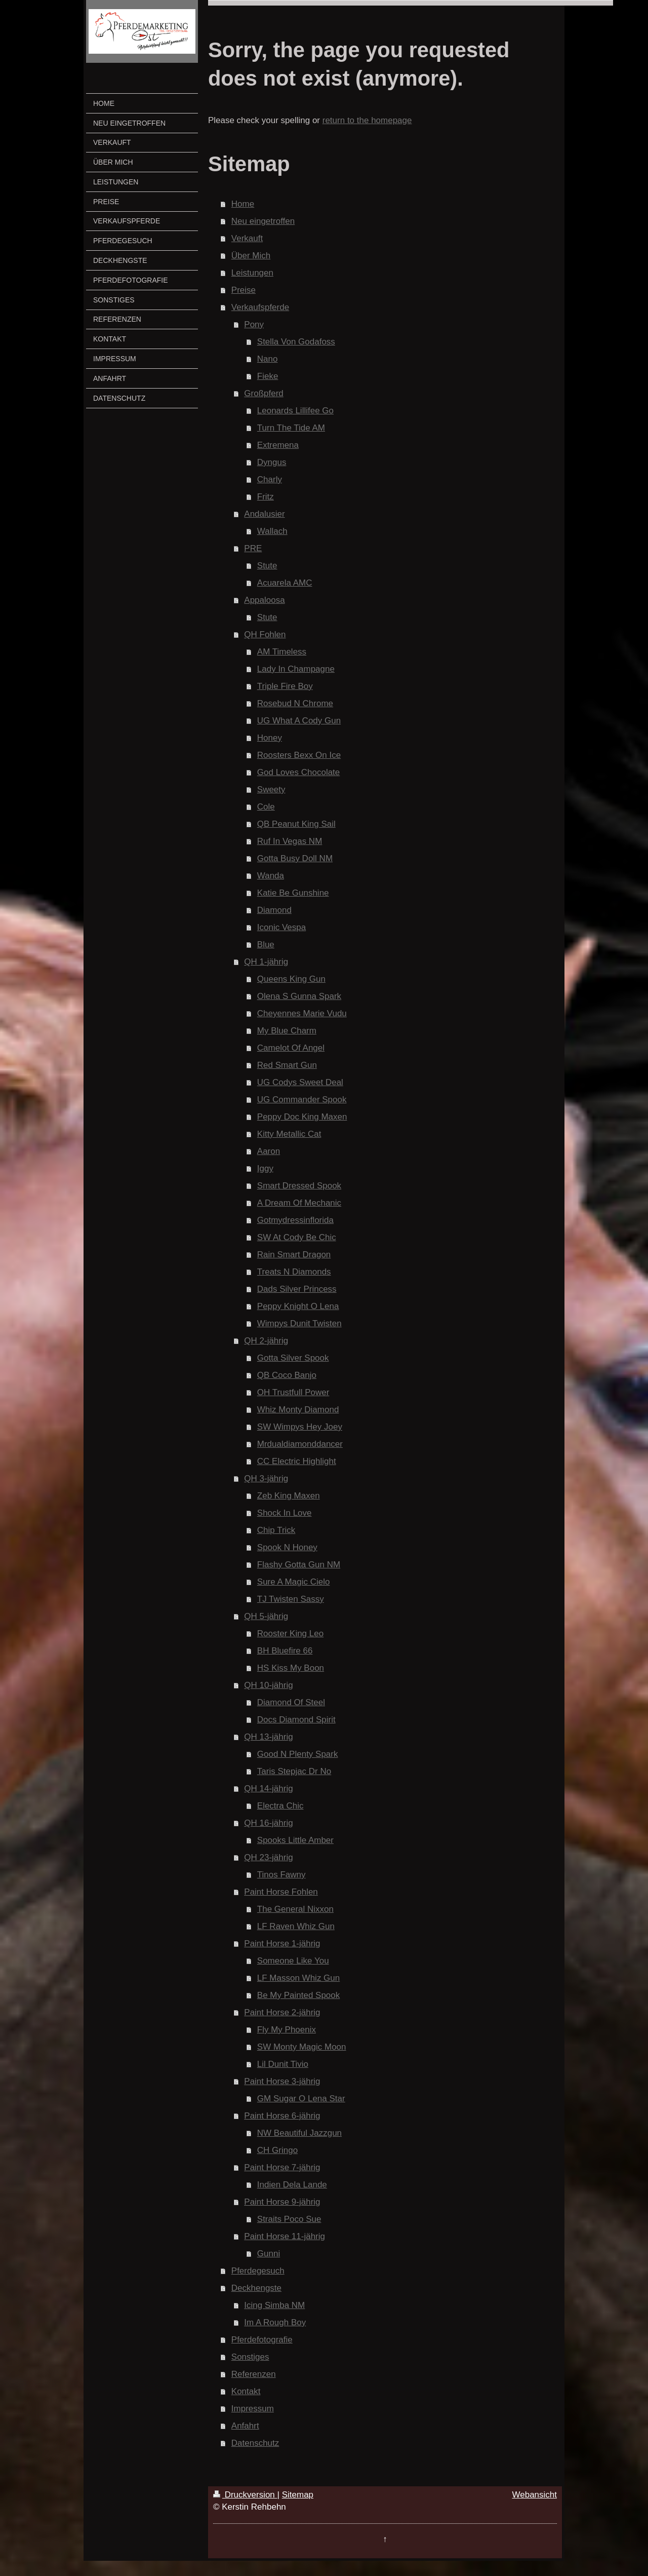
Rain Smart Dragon (294, 1254)
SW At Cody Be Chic (296, 1237)
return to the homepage (367, 120)
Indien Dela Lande (292, 2184)
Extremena (278, 445)
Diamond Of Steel (291, 1702)
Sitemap (297, 2495)
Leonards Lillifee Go (295, 410)
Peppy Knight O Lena (298, 1306)
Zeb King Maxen (288, 1496)
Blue (265, 944)
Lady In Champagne (296, 669)
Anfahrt (245, 2426)
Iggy (265, 1168)
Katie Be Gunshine (293, 893)
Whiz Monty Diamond (298, 1409)
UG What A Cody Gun (299, 720)
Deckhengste (256, 2288)
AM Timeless (281, 652)
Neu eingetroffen (263, 221)
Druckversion (245, 2495)
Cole (266, 807)
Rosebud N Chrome (295, 703)
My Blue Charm (286, 1030)
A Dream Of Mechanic (299, 1203)
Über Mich (250, 255)
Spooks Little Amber (295, 1840)
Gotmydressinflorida (295, 1220)
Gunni (268, 2253)
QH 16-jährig (268, 1823)
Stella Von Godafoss (296, 342)
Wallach (272, 531)
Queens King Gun (291, 979)
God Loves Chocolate (298, 772)
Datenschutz (255, 2443)
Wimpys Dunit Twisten (299, 1323)
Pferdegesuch (258, 2271)
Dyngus (272, 462)
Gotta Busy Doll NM (295, 858)
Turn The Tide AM (291, 428)
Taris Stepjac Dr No (294, 1771)
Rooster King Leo (290, 1633)
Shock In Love (284, 1513)
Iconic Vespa (281, 927)
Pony (254, 324)
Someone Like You (293, 1961)
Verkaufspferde (260, 307)
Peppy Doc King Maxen (302, 1117)
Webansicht (534, 2495)
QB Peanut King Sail (296, 824)
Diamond (274, 910)
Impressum (252, 2408)
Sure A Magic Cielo (293, 1582)
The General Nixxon (295, 1909)
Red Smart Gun (287, 1065)
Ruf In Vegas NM (289, 841)
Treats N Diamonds (294, 1272)
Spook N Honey (287, 1547)
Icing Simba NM (274, 2305)
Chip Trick (276, 1530)
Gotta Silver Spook (293, 1358)
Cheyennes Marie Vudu (302, 1013)
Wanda (270, 875)
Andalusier (264, 514)
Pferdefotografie (262, 2339)
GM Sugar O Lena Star (301, 2098)
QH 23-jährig (268, 1857)
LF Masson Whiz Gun (298, 1978)
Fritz (265, 497)
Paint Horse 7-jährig (282, 2167)
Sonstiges (250, 2357)
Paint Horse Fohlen (281, 1892)
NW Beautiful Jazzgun (299, 2133)
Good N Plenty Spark (297, 1754)
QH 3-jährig (266, 1478)
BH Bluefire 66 (285, 1651)
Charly (269, 479)
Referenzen (253, 2374)
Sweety (271, 789)
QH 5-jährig (266, 1616)
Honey (269, 738)
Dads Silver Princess (297, 1289)
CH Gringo (277, 2150)
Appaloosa (264, 600)
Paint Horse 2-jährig (282, 2012)
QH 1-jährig (266, 962)
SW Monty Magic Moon (301, 2047)
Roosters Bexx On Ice (299, 755)
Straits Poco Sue (289, 2219)
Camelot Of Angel (291, 1048)
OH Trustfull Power (293, 1392)
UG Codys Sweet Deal (300, 1082)
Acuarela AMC (284, 583)
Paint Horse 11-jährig (284, 2236)
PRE (253, 548)
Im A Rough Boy (275, 2322)
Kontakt (246, 2391)
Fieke (267, 376)
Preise (243, 290)
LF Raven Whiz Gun (296, 1926)
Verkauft (247, 238)
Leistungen (252, 273)
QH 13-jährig (268, 1737)
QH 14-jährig (268, 1788)
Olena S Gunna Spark (299, 996)
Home (242, 204)
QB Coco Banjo (286, 1375)
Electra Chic (280, 1806)
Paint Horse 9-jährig (282, 2202)
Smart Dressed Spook (299, 1185)
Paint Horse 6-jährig (282, 2116)
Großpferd (263, 393)
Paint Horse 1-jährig (282, 1943)
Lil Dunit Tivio (282, 2064)
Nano (267, 359)
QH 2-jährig (266, 1340)
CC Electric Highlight (296, 1461)
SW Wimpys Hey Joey (299, 1427)
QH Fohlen (265, 634)
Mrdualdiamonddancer (300, 1444)
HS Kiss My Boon (290, 1668)
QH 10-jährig (268, 1685)
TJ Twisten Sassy (290, 1599)
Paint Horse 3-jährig (282, 2081)
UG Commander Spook (302, 1099)
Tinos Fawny (281, 1874)
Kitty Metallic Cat (289, 1134)
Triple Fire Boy (285, 686)
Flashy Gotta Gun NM (298, 1564)
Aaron (268, 1151)
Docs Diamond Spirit (296, 1719)
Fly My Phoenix (286, 2029)
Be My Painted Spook (298, 1995)
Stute (267, 565)
